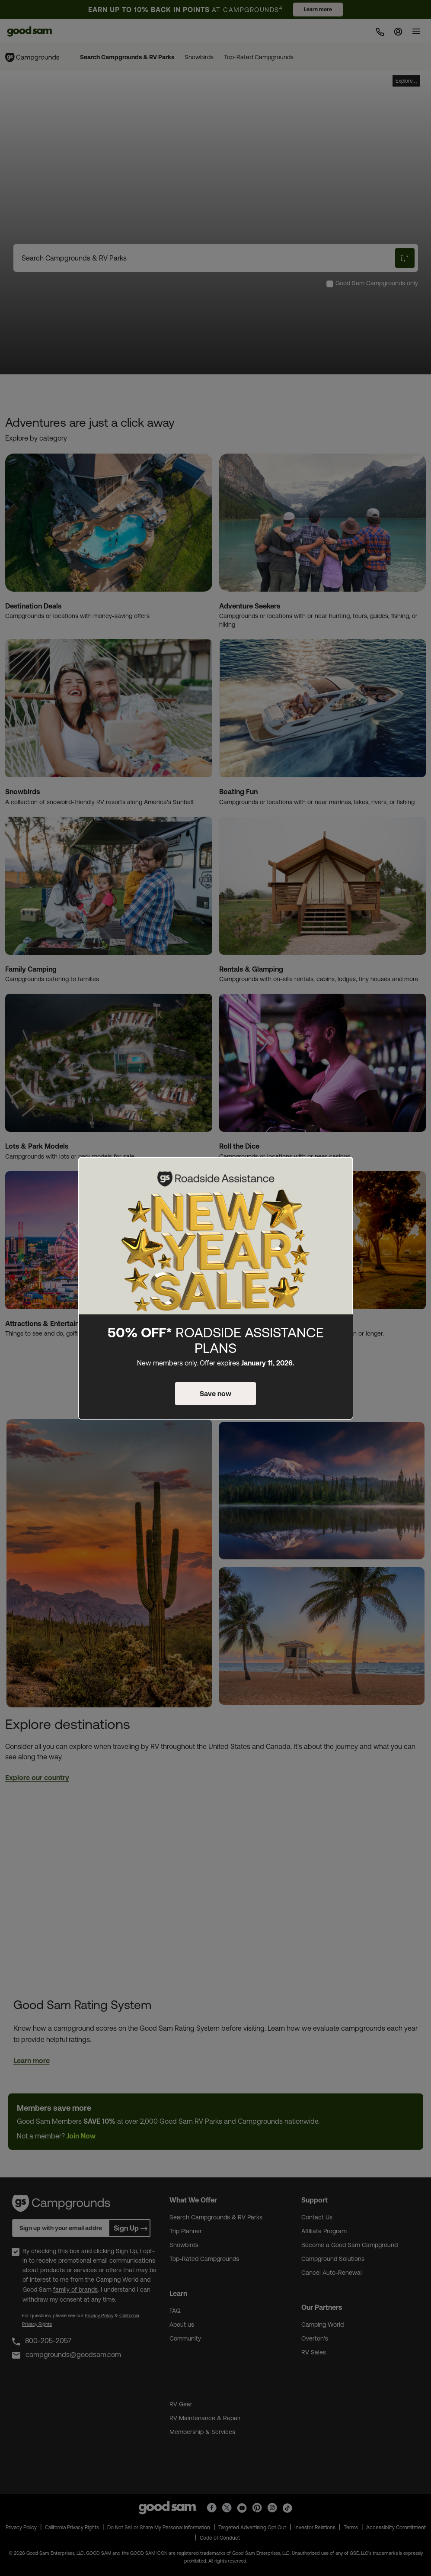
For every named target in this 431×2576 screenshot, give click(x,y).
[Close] (341, 1170)
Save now (215, 1393)
